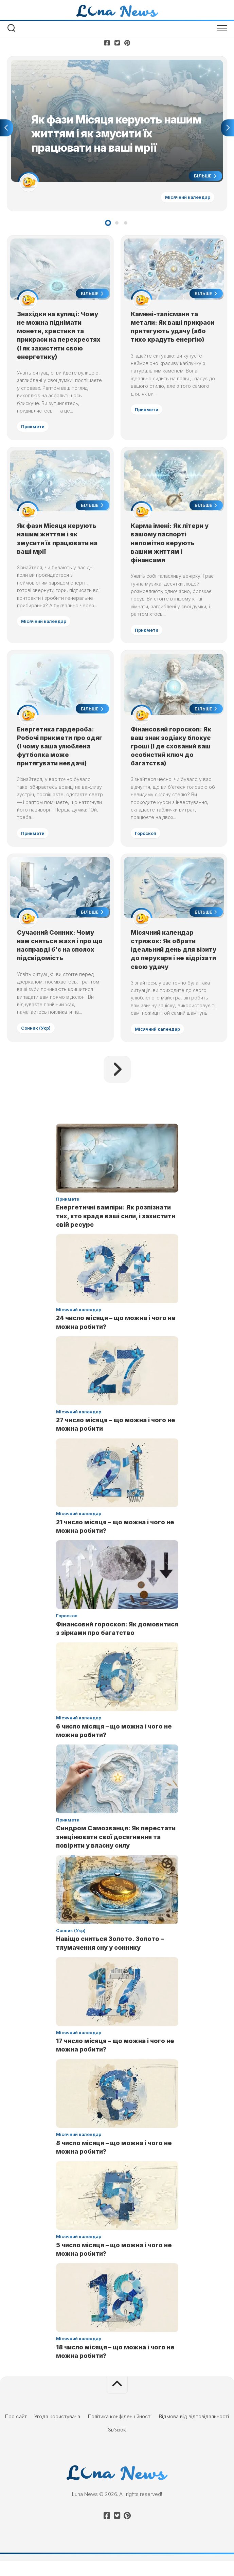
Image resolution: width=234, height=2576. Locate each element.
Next (227, 128)
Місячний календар (187, 198)
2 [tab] (117, 224)
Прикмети (33, 429)
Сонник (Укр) (36, 1042)
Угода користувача (57, 2431)
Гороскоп (146, 837)
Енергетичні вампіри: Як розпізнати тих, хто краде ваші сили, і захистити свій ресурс (115, 1231)
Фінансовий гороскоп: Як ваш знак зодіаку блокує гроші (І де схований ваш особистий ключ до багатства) (171, 750)
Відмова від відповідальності (194, 2431)
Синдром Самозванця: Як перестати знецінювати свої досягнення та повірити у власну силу (116, 1851)
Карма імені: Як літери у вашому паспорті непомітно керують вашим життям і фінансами (170, 546)
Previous (6, 128)
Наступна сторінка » (117, 1084)
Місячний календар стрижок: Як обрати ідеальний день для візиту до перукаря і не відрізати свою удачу (168, 964)
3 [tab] (125, 224)
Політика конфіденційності (119, 2431)
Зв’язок (117, 2444)
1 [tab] (108, 224)
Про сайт (16, 2431)
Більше (204, 176)
